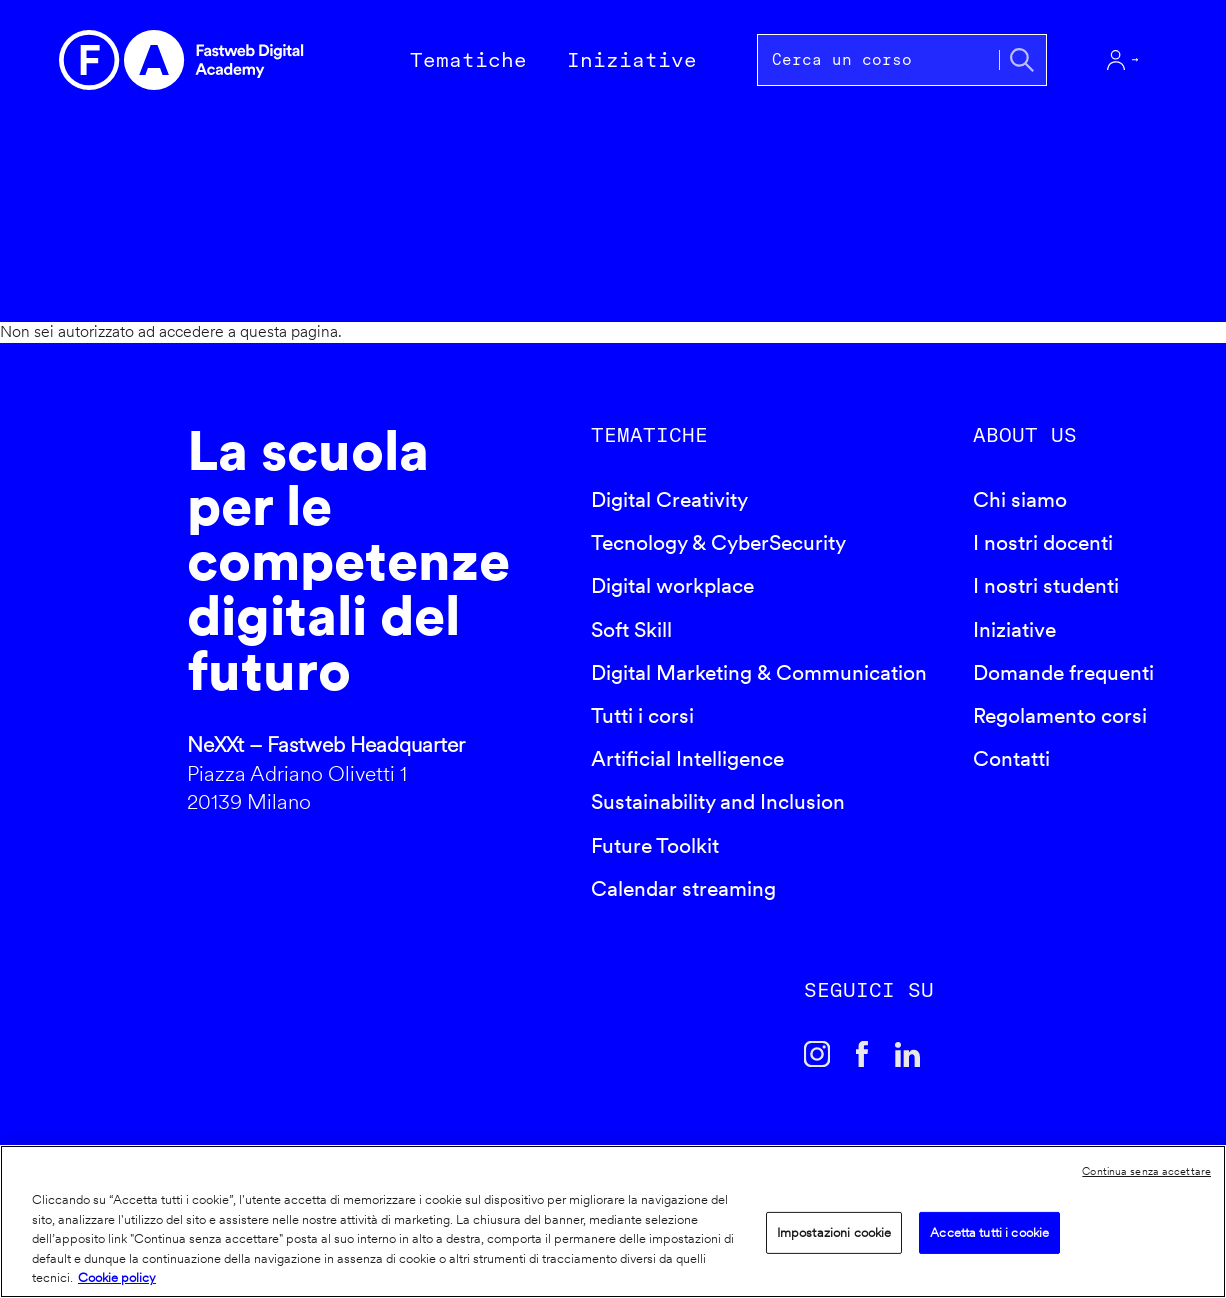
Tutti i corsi (642, 715)
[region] (613, 1221)
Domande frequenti (1063, 672)
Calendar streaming (683, 888)
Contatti (1011, 758)
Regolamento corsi (1060, 715)
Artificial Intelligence (687, 758)
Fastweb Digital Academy (114, 626)
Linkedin (907, 1053)
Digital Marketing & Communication (759, 672)
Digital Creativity (669, 499)
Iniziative (1014, 629)
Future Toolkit (655, 845)
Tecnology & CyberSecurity (718, 542)
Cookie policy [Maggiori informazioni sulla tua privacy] (117, 1277)
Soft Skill (631, 629)
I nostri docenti (1043, 542)
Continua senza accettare (1146, 1171)
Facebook (862, 1053)
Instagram (816, 1053)
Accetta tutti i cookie (989, 1232)
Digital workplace (672, 585)
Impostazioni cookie (834, 1232)
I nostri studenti (1046, 585)
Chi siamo (1020, 499)
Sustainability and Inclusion (718, 801)
